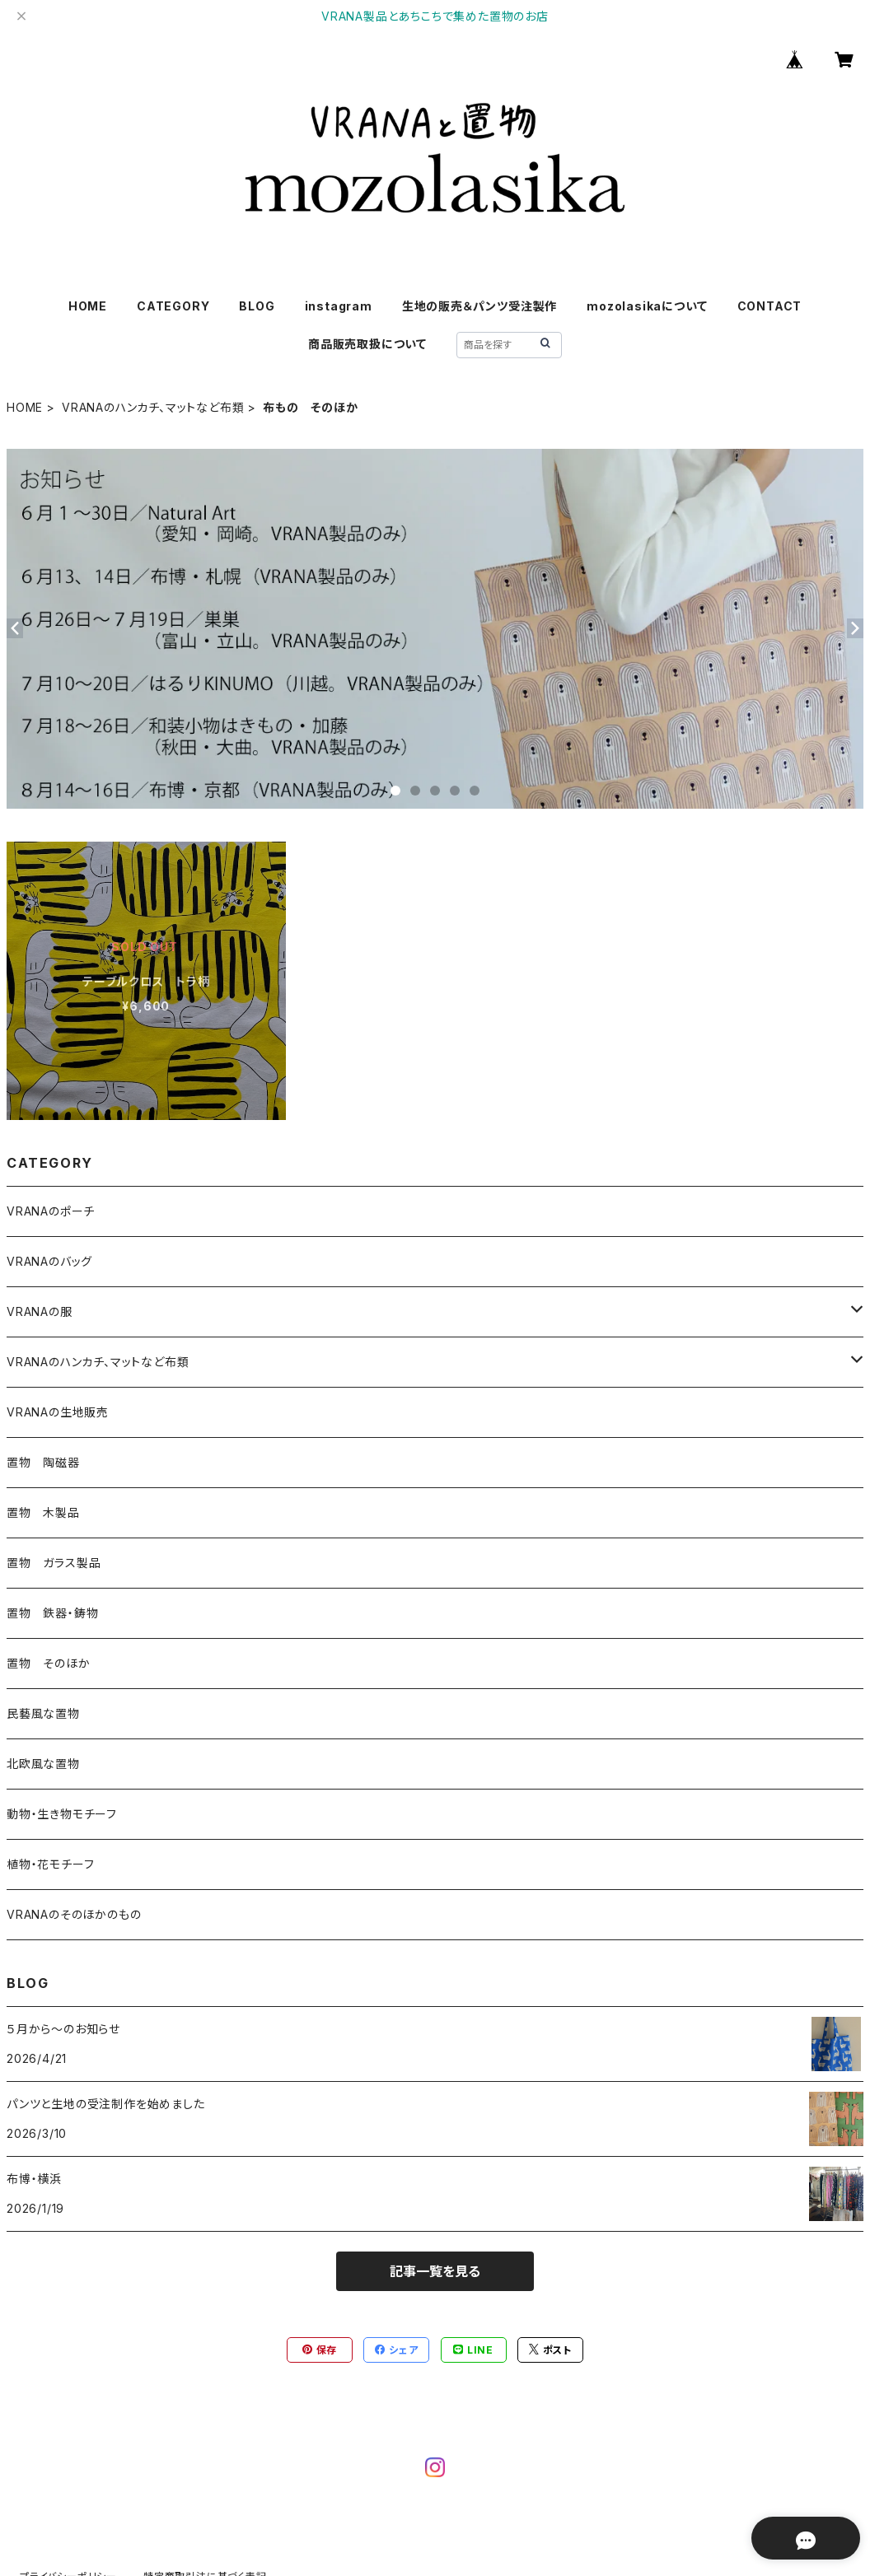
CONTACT (769, 306)
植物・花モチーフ (50, 1864)
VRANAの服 (39, 1311)
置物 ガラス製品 (54, 1563)
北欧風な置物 (43, 1764)
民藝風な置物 (43, 1713)
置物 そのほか (49, 1663)
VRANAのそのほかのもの (74, 1914)
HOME (87, 306)
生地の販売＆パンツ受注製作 (479, 306)
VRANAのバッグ (49, 1261)
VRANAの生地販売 (58, 1412)
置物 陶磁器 (43, 1462)
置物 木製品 (43, 1512)
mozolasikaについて (647, 306)
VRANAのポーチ (51, 1211)
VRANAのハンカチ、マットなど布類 (153, 407)
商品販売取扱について (367, 344)
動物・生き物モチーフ (62, 1814)
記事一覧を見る (435, 2271)
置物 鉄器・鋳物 (52, 1613)
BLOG (256, 306)
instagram (338, 306)
